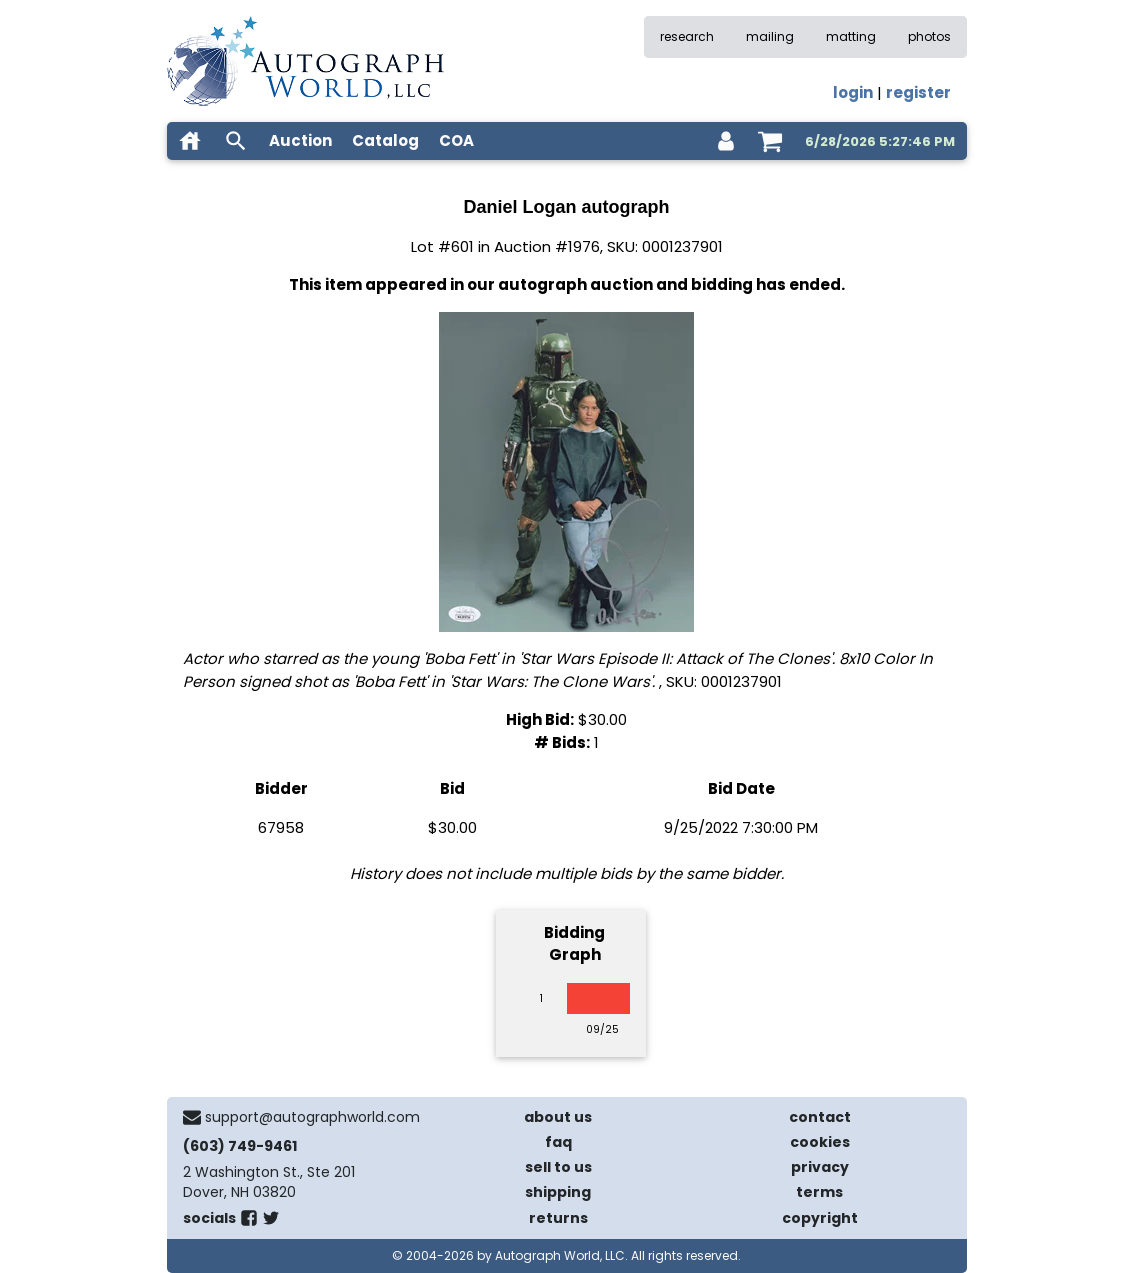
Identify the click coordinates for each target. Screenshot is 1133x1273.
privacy (820, 1167)
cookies (820, 1142)
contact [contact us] (820, 1117)
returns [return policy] (558, 1218)
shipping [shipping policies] (558, 1192)
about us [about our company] (558, 1117)
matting (851, 36)
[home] (190, 141)
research (687, 36)
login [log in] (853, 92)
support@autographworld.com (312, 1117)
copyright (820, 1218)
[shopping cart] (770, 141)
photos (929, 36)
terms (819, 1192)
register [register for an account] (918, 92)
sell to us (558, 1167)
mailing (770, 36)
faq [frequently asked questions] (558, 1142)
